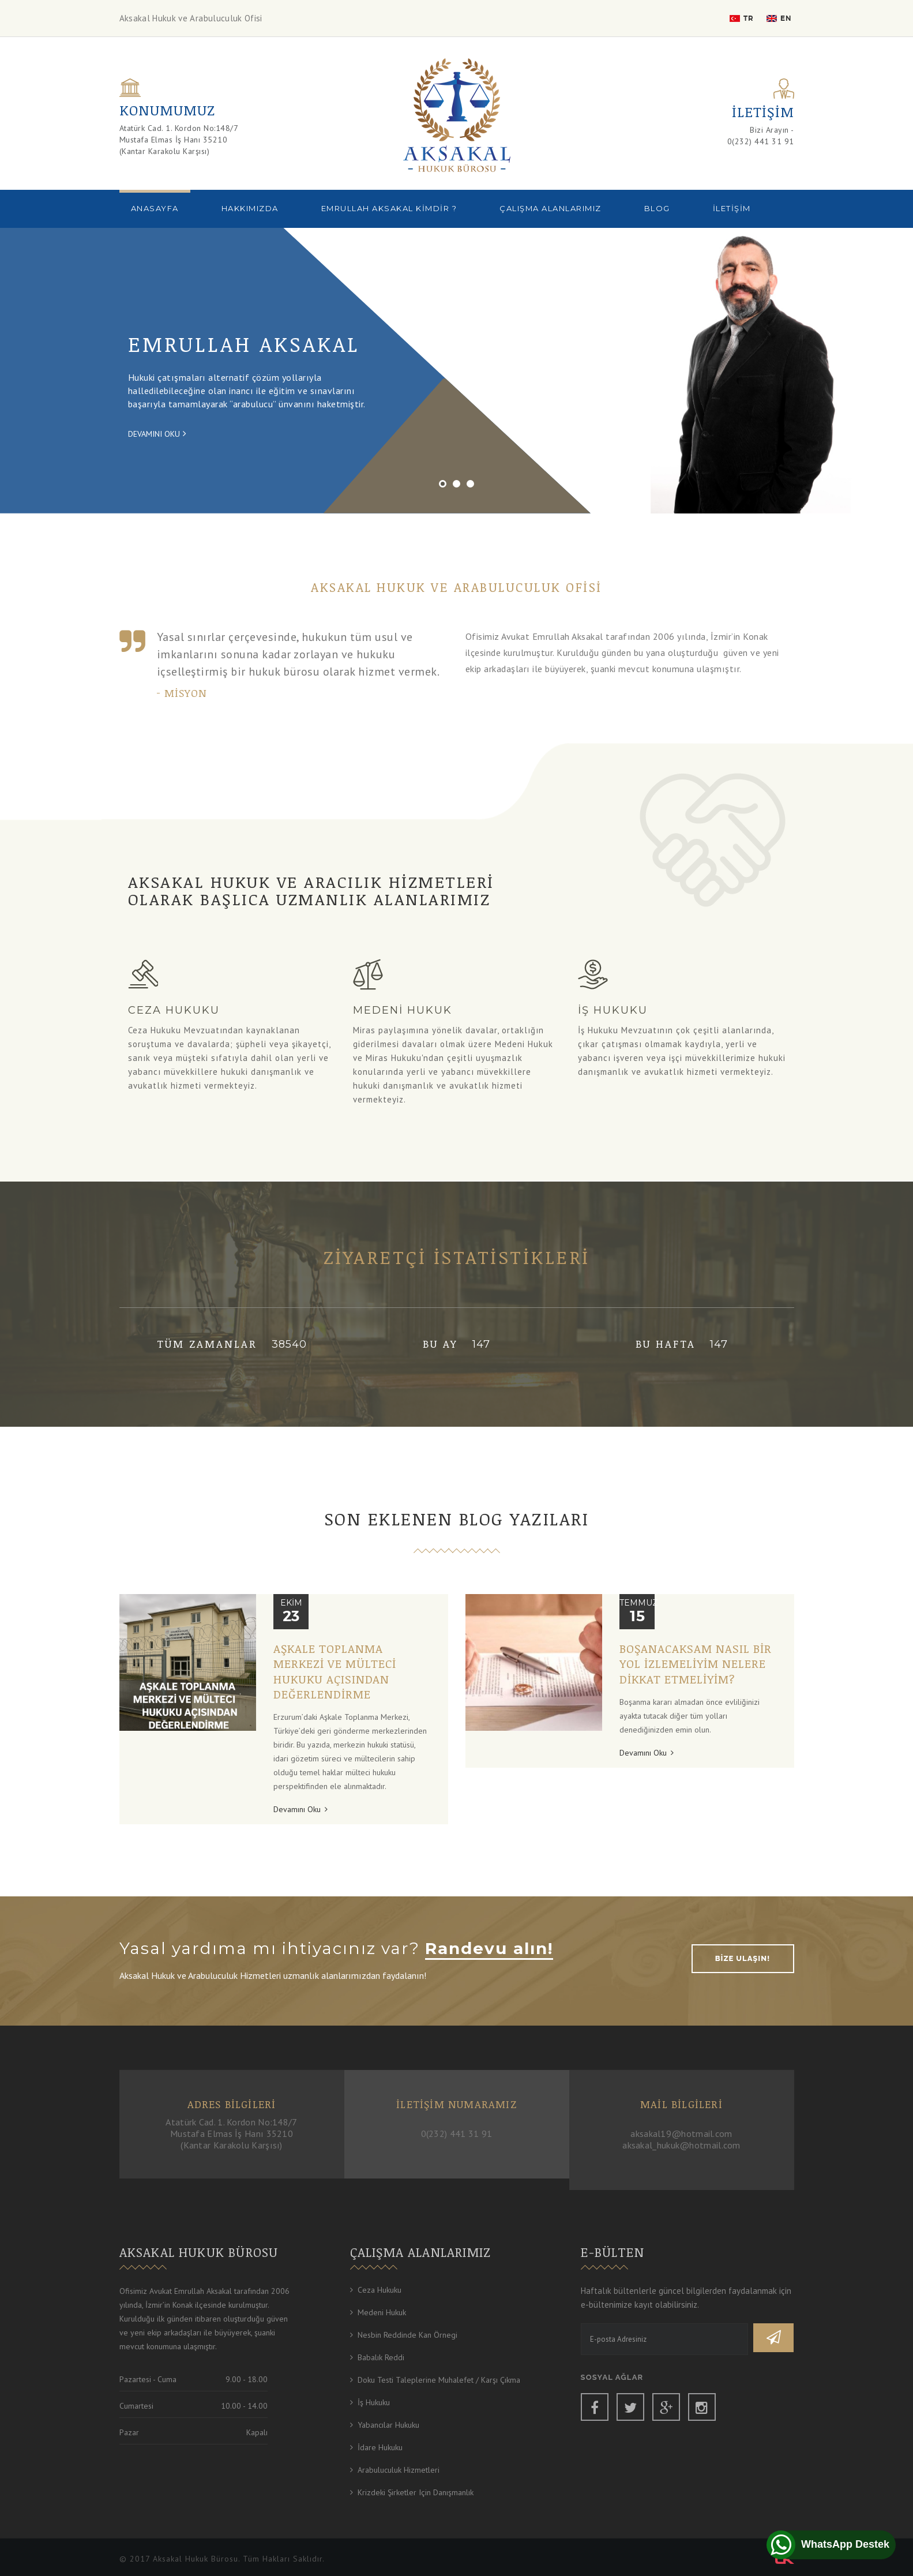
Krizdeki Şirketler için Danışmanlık (416, 2492)
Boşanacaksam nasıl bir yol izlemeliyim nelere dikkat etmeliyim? (695, 1663)
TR (742, 18)
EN (779, 18)
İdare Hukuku (380, 2447)
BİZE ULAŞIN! (743, 1958)
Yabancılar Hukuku (388, 2425)
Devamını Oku (157, 433)
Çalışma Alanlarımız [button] (550, 208)
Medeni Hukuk (382, 2312)
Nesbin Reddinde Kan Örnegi (407, 2335)
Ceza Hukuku (379, 2290)
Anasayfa (155, 208)
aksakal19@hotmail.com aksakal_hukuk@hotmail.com (681, 2139)
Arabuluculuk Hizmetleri (398, 2470)
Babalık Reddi (381, 2357)
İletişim (732, 208)
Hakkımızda (250, 208)
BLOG (657, 208)
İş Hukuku (374, 2402)
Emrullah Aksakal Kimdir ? (389, 208)
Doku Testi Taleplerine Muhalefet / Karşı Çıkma (439, 2380)
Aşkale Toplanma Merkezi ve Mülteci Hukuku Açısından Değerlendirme (334, 1671)
